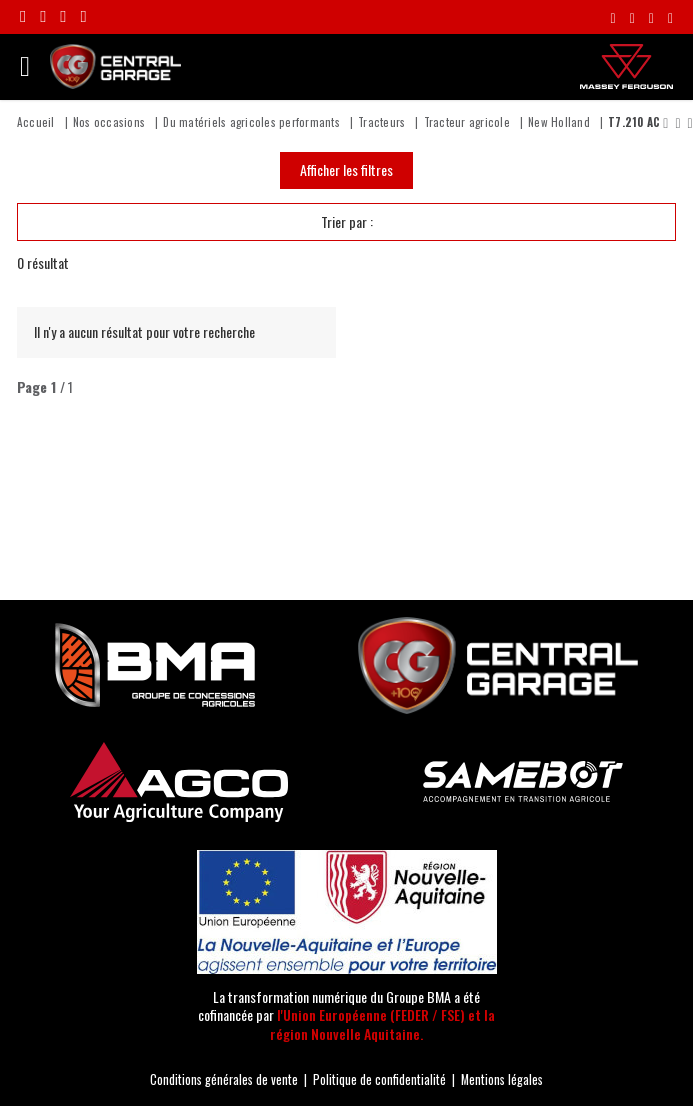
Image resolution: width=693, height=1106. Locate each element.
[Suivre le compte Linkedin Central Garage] (63, 17)
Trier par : (347, 221)
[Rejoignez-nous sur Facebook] (23, 17)
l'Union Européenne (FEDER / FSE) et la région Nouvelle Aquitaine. (382, 1023)
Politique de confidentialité (379, 1079)
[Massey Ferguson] (626, 66)
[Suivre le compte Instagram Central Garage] (43, 17)
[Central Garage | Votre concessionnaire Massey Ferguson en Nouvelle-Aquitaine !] (115, 64)
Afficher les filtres (346, 169)
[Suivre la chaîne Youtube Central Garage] (83, 17)
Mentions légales (502, 1079)
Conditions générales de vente (224, 1079)
